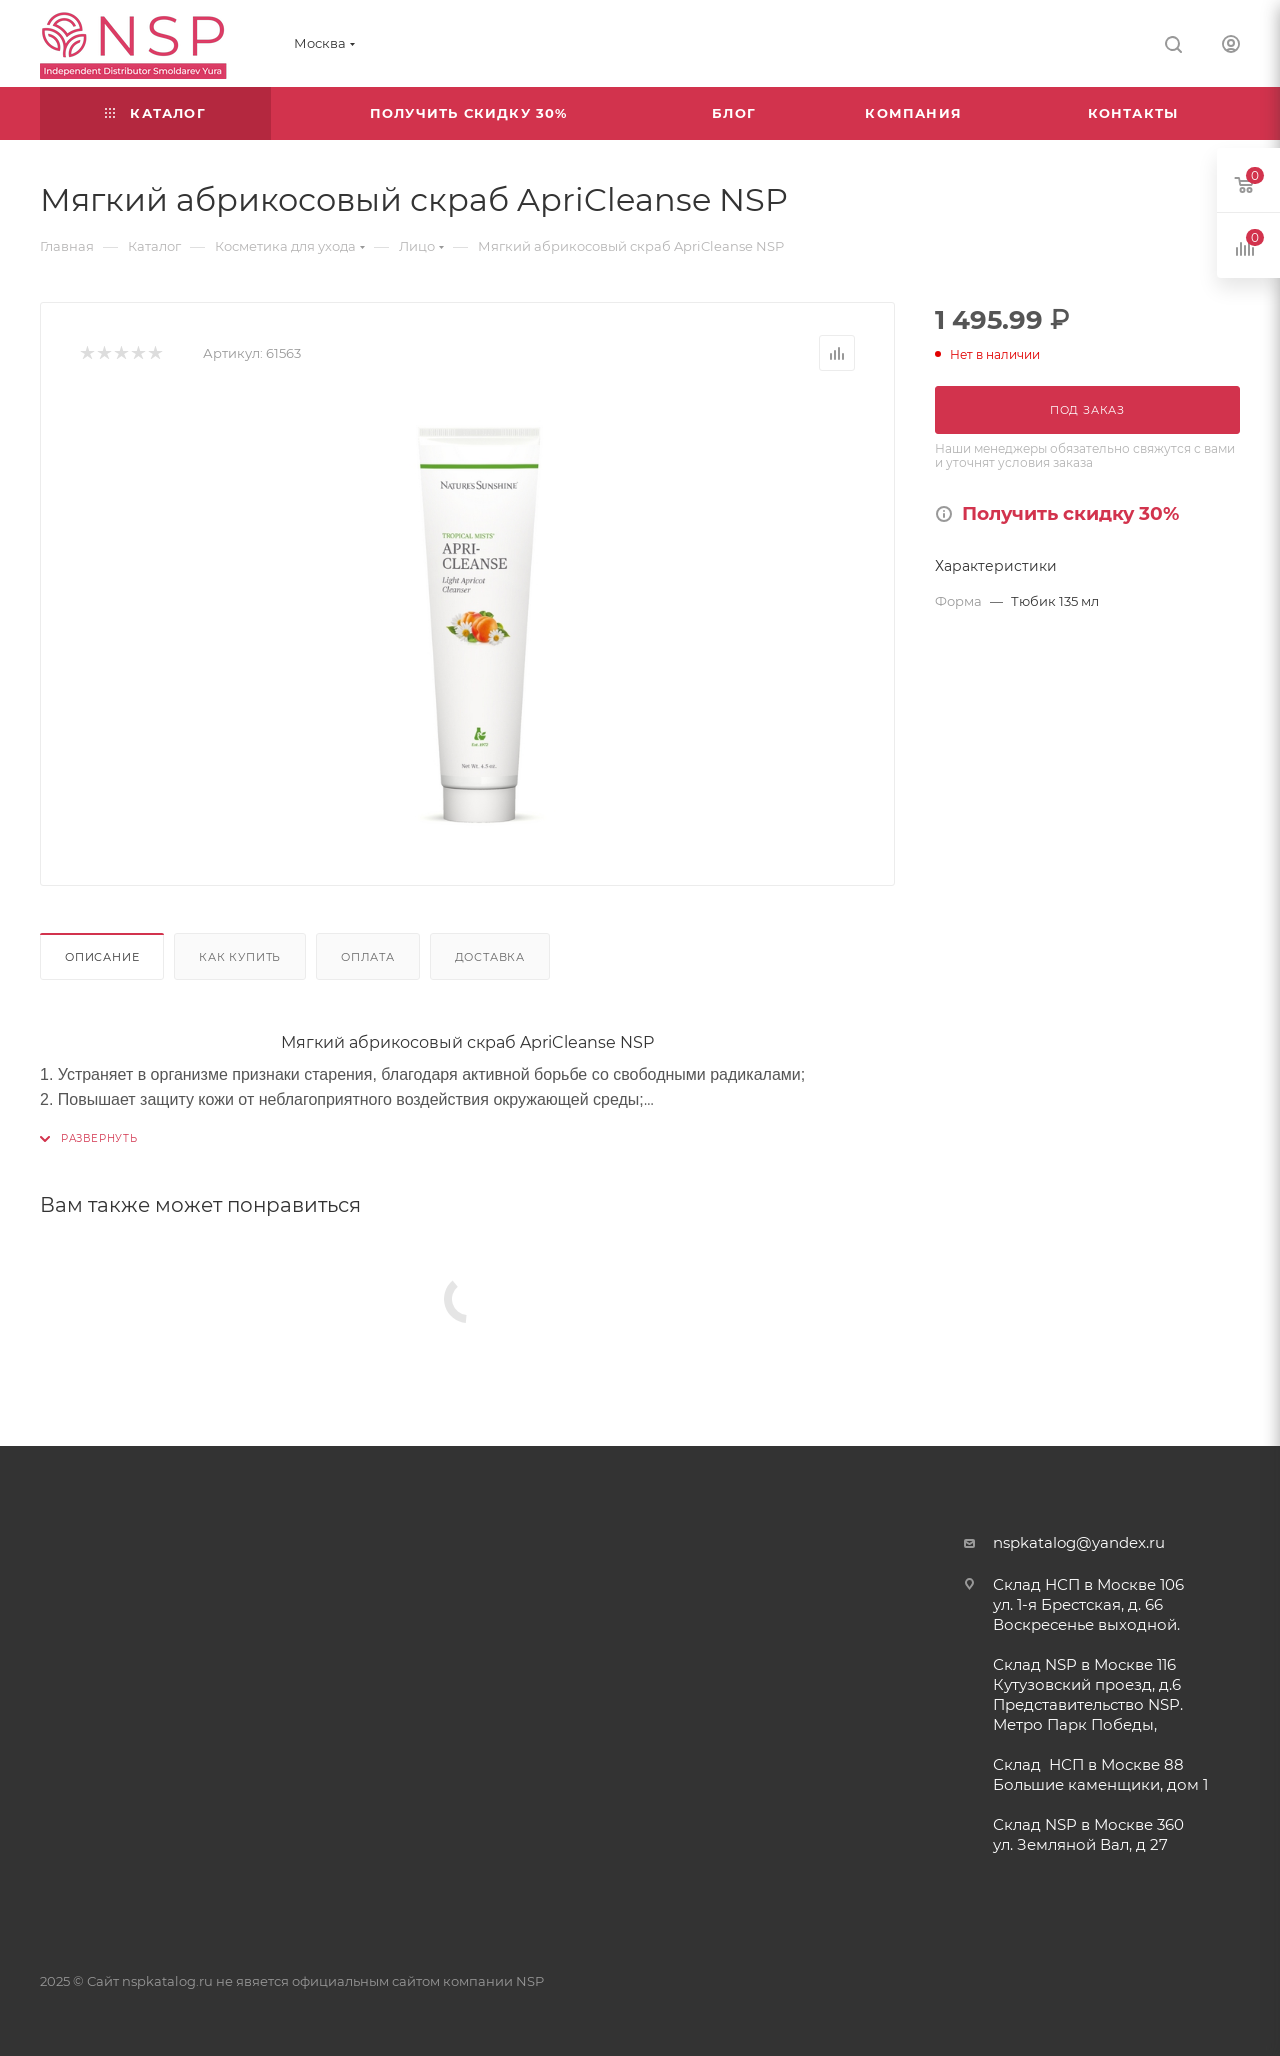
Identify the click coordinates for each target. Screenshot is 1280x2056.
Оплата (368, 957)
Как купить (240, 957)
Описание (102, 957)
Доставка (490, 957)
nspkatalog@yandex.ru (1079, 1542)
